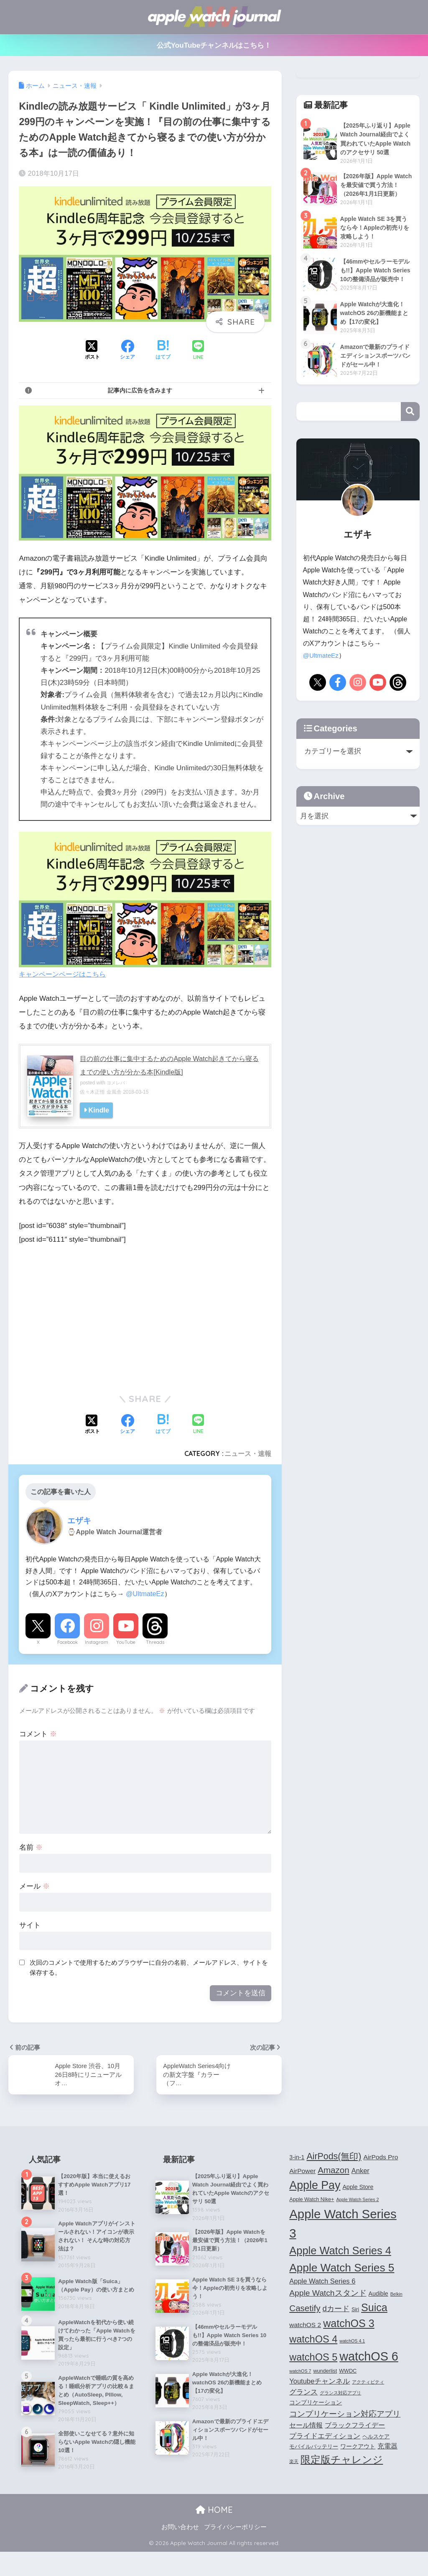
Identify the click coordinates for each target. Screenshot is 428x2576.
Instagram (96, 1642)
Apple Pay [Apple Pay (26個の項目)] (314, 2186)
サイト (30, 1925)
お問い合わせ (180, 2551)
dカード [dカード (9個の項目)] (336, 2309)
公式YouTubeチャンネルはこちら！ (214, 45)
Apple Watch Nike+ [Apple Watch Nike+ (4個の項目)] (311, 2201)
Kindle (98, 1110)
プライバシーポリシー (235, 2551)
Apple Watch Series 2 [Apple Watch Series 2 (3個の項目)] (357, 2201)
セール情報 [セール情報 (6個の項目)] (306, 2426)
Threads (155, 1642)
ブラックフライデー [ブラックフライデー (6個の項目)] (355, 2426)
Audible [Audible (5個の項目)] (378, 2294)
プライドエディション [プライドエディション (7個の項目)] (324, 2437)
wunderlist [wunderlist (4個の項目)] (325, 2373)
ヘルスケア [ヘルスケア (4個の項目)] (376, 2438)
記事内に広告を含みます (140, 390)
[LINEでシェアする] (198, 350)
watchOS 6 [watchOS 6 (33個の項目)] (368, 2357)
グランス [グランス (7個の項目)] (303, 2393)
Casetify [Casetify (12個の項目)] (304, 2309)
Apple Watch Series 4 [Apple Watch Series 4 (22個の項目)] (340, 2252)
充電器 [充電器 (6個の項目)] (387, 2447)
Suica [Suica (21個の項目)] (374, 2309)
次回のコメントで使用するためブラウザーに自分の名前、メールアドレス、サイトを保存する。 (149, 1967)
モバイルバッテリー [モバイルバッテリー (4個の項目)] (313, 2448)
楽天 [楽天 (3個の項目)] (293, 2462)
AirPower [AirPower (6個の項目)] (302, 2172)
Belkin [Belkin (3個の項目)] (396, 2295)
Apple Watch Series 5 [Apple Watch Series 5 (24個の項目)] (341, 2269)
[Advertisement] (89, 1315)
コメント (38, 1734)
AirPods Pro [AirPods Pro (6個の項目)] (380, 2158)
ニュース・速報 (247, 1453)
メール (34, 1886)
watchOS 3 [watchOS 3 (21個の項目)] (348, 2325)
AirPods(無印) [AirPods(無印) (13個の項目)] (333, 2158)
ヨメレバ (117, 1083)
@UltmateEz (145, 1593)
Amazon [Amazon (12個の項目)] (333, 2171)
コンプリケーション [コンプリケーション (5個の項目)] (315, 2404)
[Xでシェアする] (92, 350)
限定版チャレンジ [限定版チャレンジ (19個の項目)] (342, 2460)
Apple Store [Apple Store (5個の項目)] (357, 2188)
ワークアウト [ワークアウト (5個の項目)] (357, 2448)
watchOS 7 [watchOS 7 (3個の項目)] (300, 2372)
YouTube (125, 1642)
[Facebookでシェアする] (127, 350)
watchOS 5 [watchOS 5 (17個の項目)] (313, 2358)
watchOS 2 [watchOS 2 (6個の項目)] (305, 2326)
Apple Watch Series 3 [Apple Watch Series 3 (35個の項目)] (342, 2224)
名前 (31, 1847)
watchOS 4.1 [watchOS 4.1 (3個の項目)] (352, 2342)
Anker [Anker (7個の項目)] (360, 2172)
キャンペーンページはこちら (145, 905)
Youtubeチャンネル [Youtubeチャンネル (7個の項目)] (319, 2382)
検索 (410, 439)
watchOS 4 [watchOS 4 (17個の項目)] (313, 2340)
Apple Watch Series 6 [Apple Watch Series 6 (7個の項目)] (322, 2282)
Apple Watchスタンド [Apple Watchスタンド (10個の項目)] (327, 2294)
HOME (214, 2533)
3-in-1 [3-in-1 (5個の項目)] (296, 2158)
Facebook (67, 1642)
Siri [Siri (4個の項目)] (355, 2311)
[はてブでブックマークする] (163, 350)
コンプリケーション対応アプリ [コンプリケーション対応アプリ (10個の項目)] (344, 2415)
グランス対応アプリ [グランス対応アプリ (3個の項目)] (340, 2394)
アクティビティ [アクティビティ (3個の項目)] (368, 2383)
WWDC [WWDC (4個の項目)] (348, 2373)
